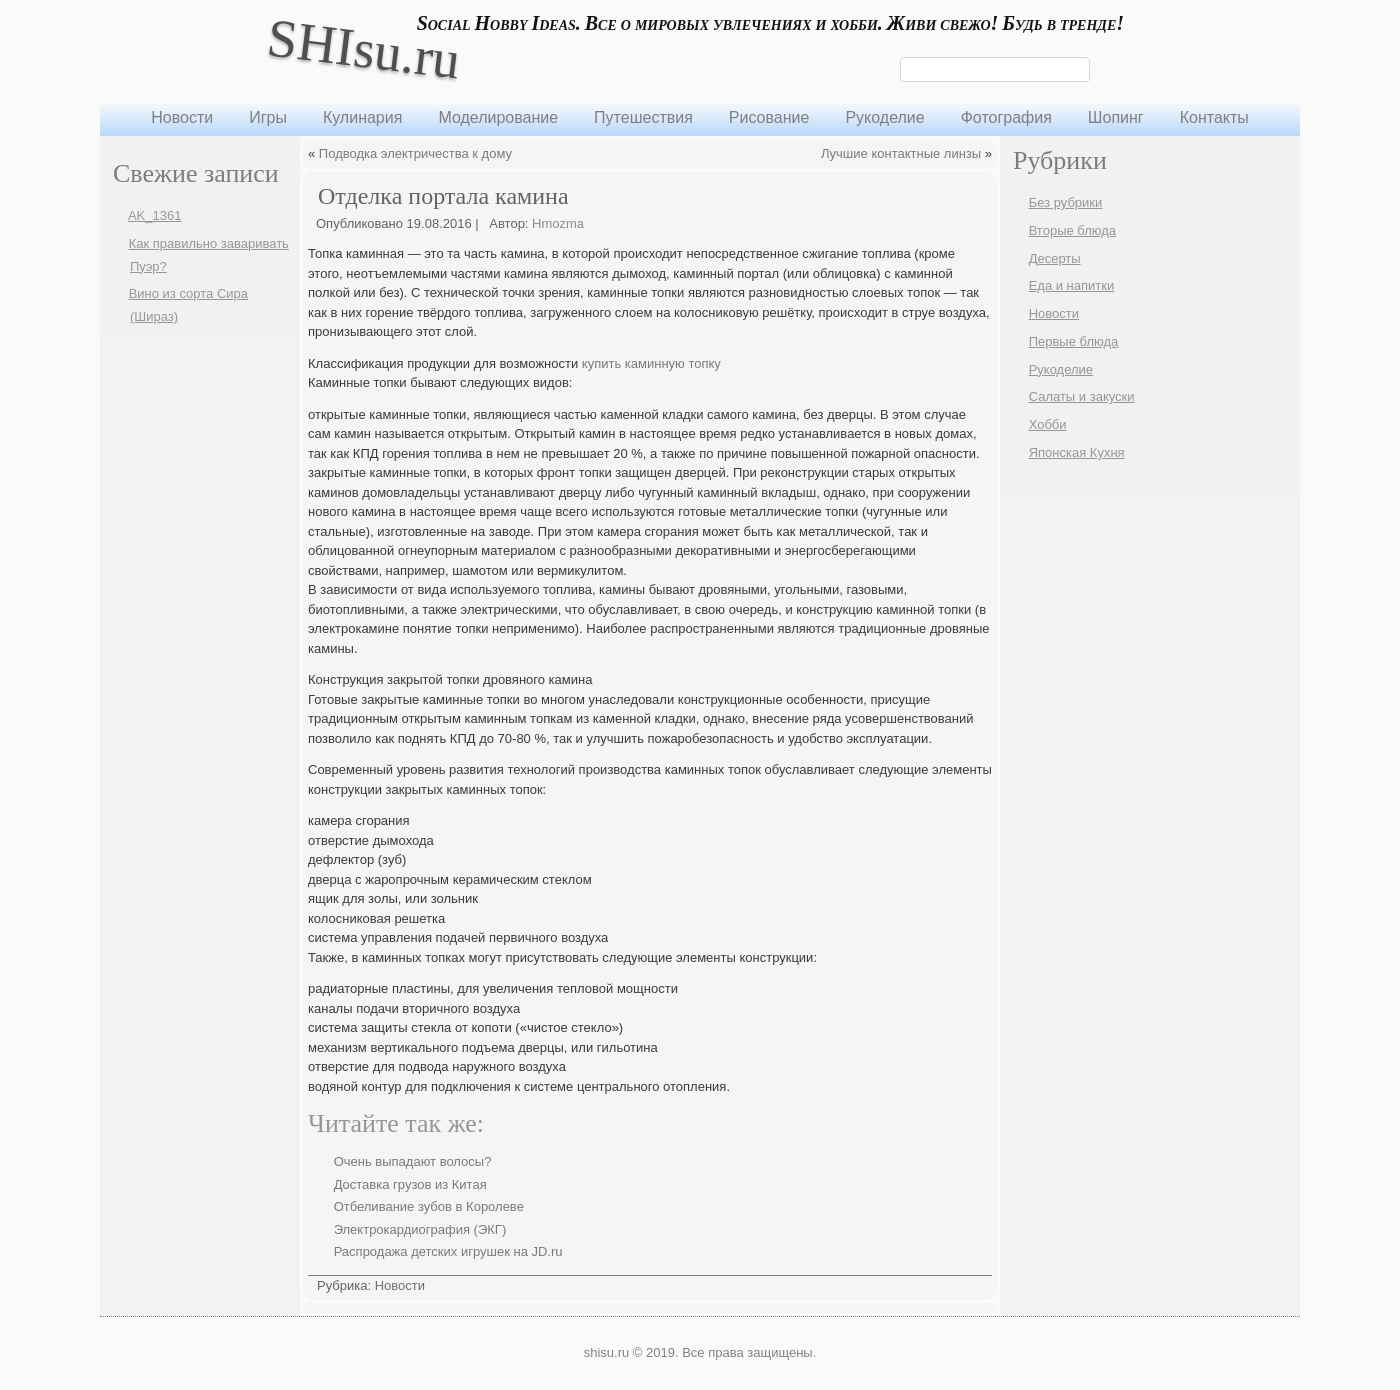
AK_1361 (155, 215)
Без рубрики (1066, 202)
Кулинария (362, 117)
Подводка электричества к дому (415, 153)
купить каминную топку (651, 363)
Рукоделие (884, 117)
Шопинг (1116, 117)
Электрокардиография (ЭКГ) (420, 1229)
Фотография (1006, 117)
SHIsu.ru (363, 48)
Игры (268, 117)
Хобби (1048, 424)
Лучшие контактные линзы (901, 153)
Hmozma (558, 223)
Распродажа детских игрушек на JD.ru (448, 1251)
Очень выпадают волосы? (413, 1161)
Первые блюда (1074, 341)
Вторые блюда (1072, 230)
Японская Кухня (1077, 452)
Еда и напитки (1072, 285)
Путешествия (643, 117)
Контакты (1214, 117)
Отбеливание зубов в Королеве (429, 1206)
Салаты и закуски (1082, 396)
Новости (182, 117)
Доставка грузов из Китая (410, 1184)
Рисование (769, 117)
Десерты (1055, 258)
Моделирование (498, 117)
